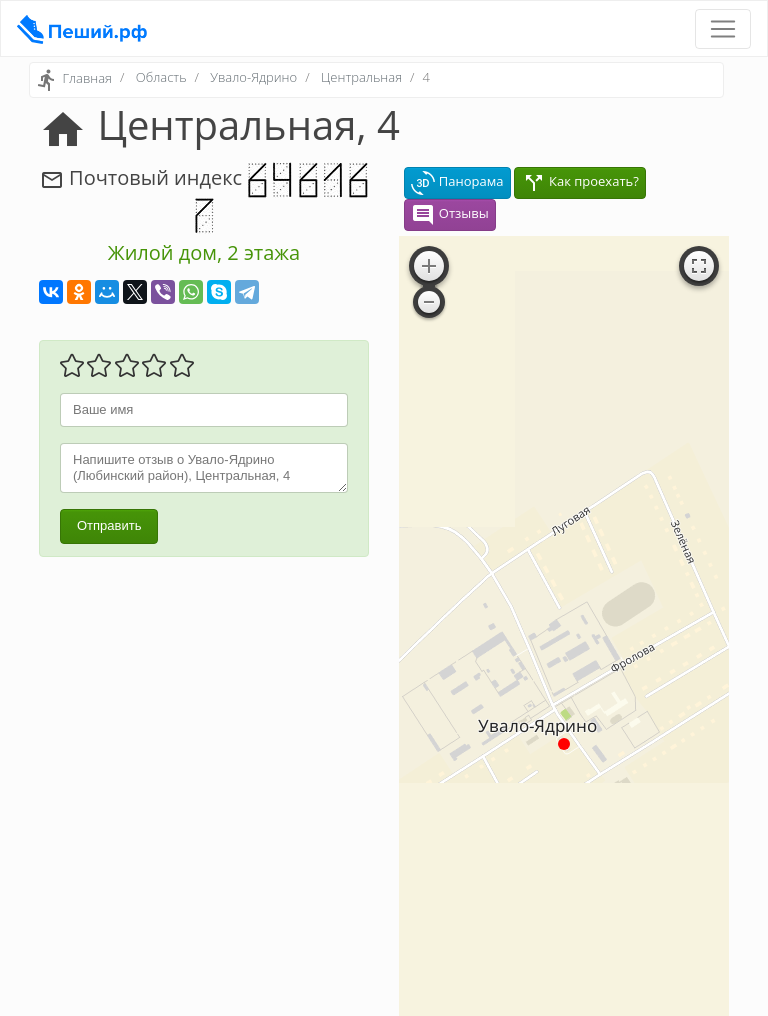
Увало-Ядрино (253, 77)
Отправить (109, 525)
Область (161, 77)
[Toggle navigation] (723, 29)
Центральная (361, 77)
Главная (87, 79)
